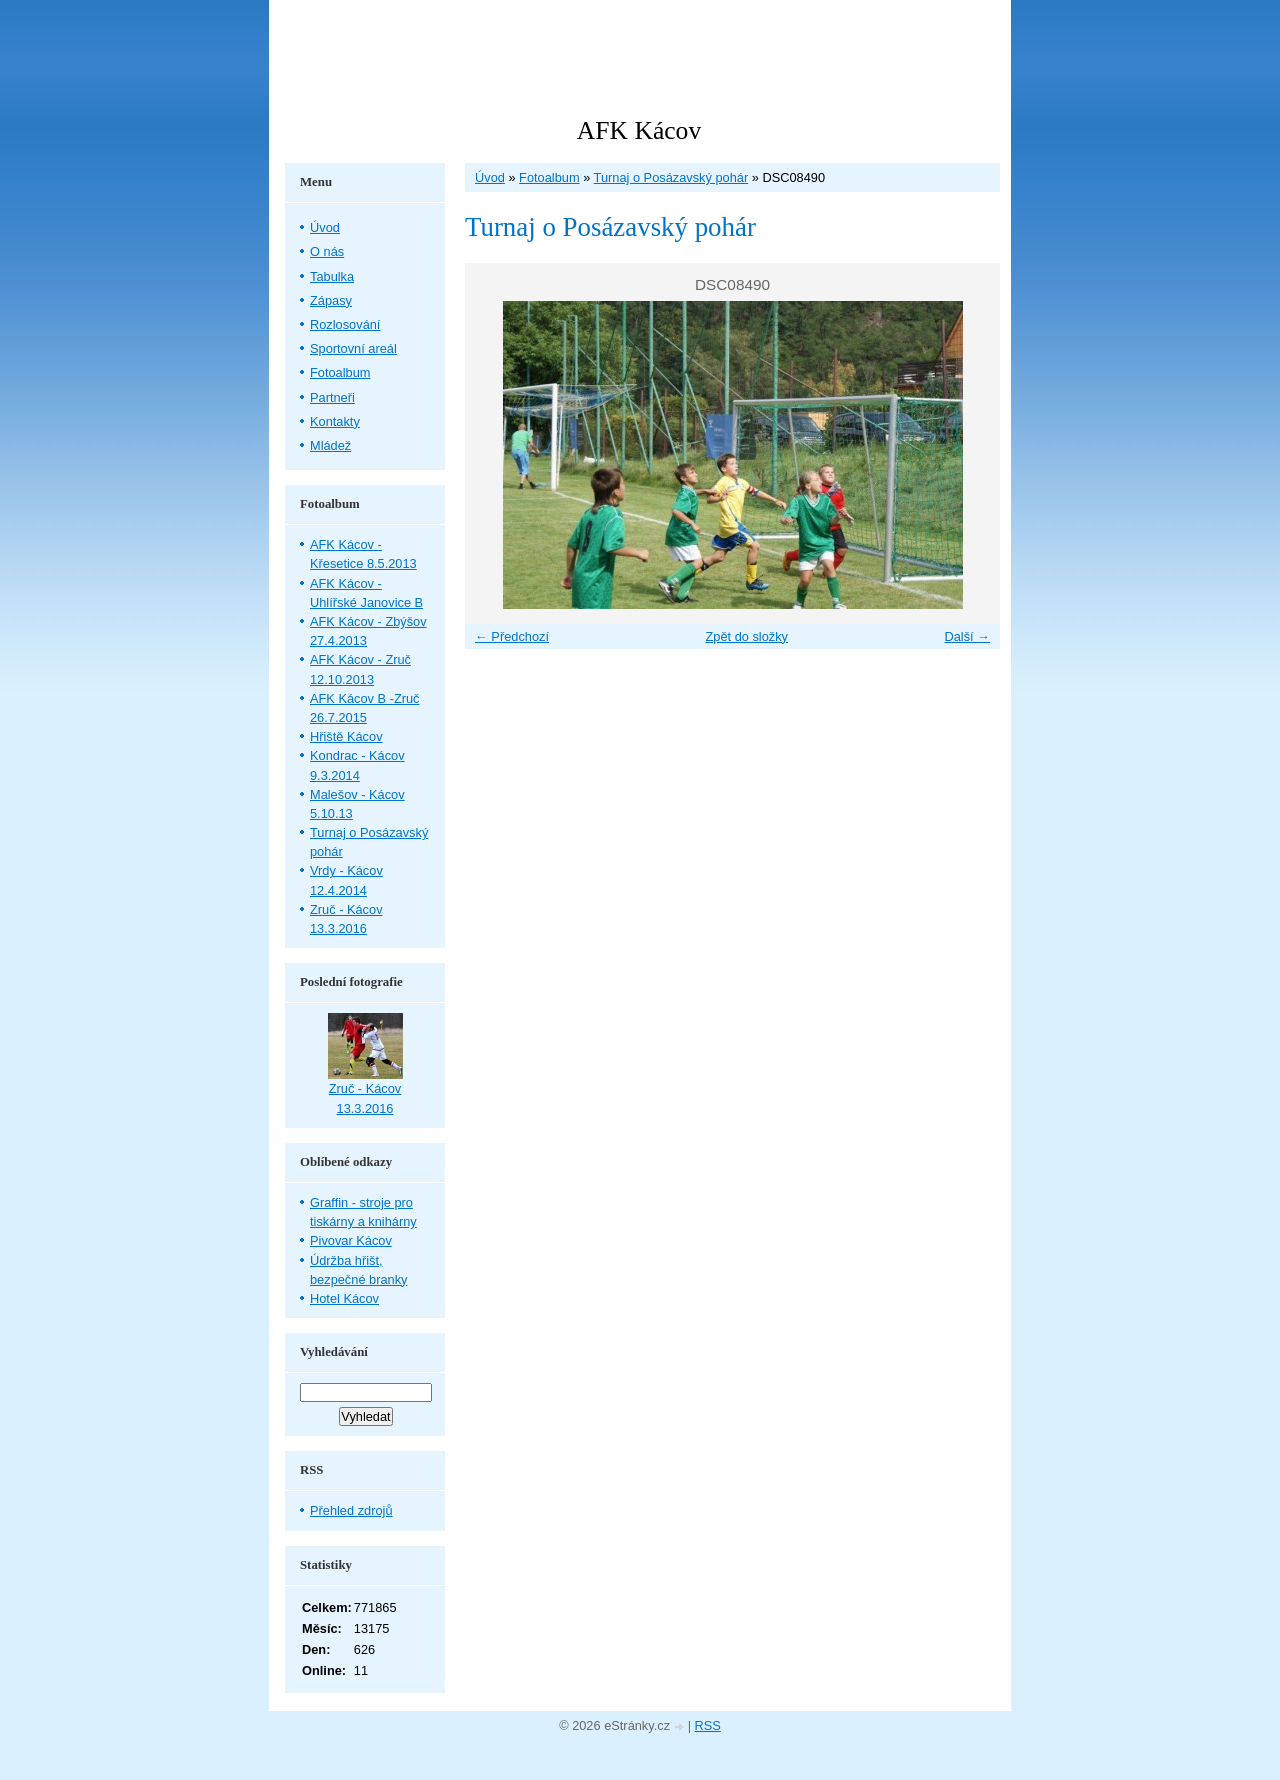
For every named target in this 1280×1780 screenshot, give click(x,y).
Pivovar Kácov (351, 1240)
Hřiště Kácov (346, 736)
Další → (967, 636)
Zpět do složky (746, 636)
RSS (708, 1725)
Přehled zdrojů (351, 1510)
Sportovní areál (353, 348)
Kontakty (335, 421)
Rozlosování (345, 324)
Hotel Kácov (344, 1298)
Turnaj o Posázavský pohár (671, 177)
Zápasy (331, 300)
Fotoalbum (549, 177)
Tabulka (332, 276)
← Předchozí (512, 636)
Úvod (490, 177)
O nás (327, 251)
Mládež (330, 445)
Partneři (332, 397)
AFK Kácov (639, 130)
